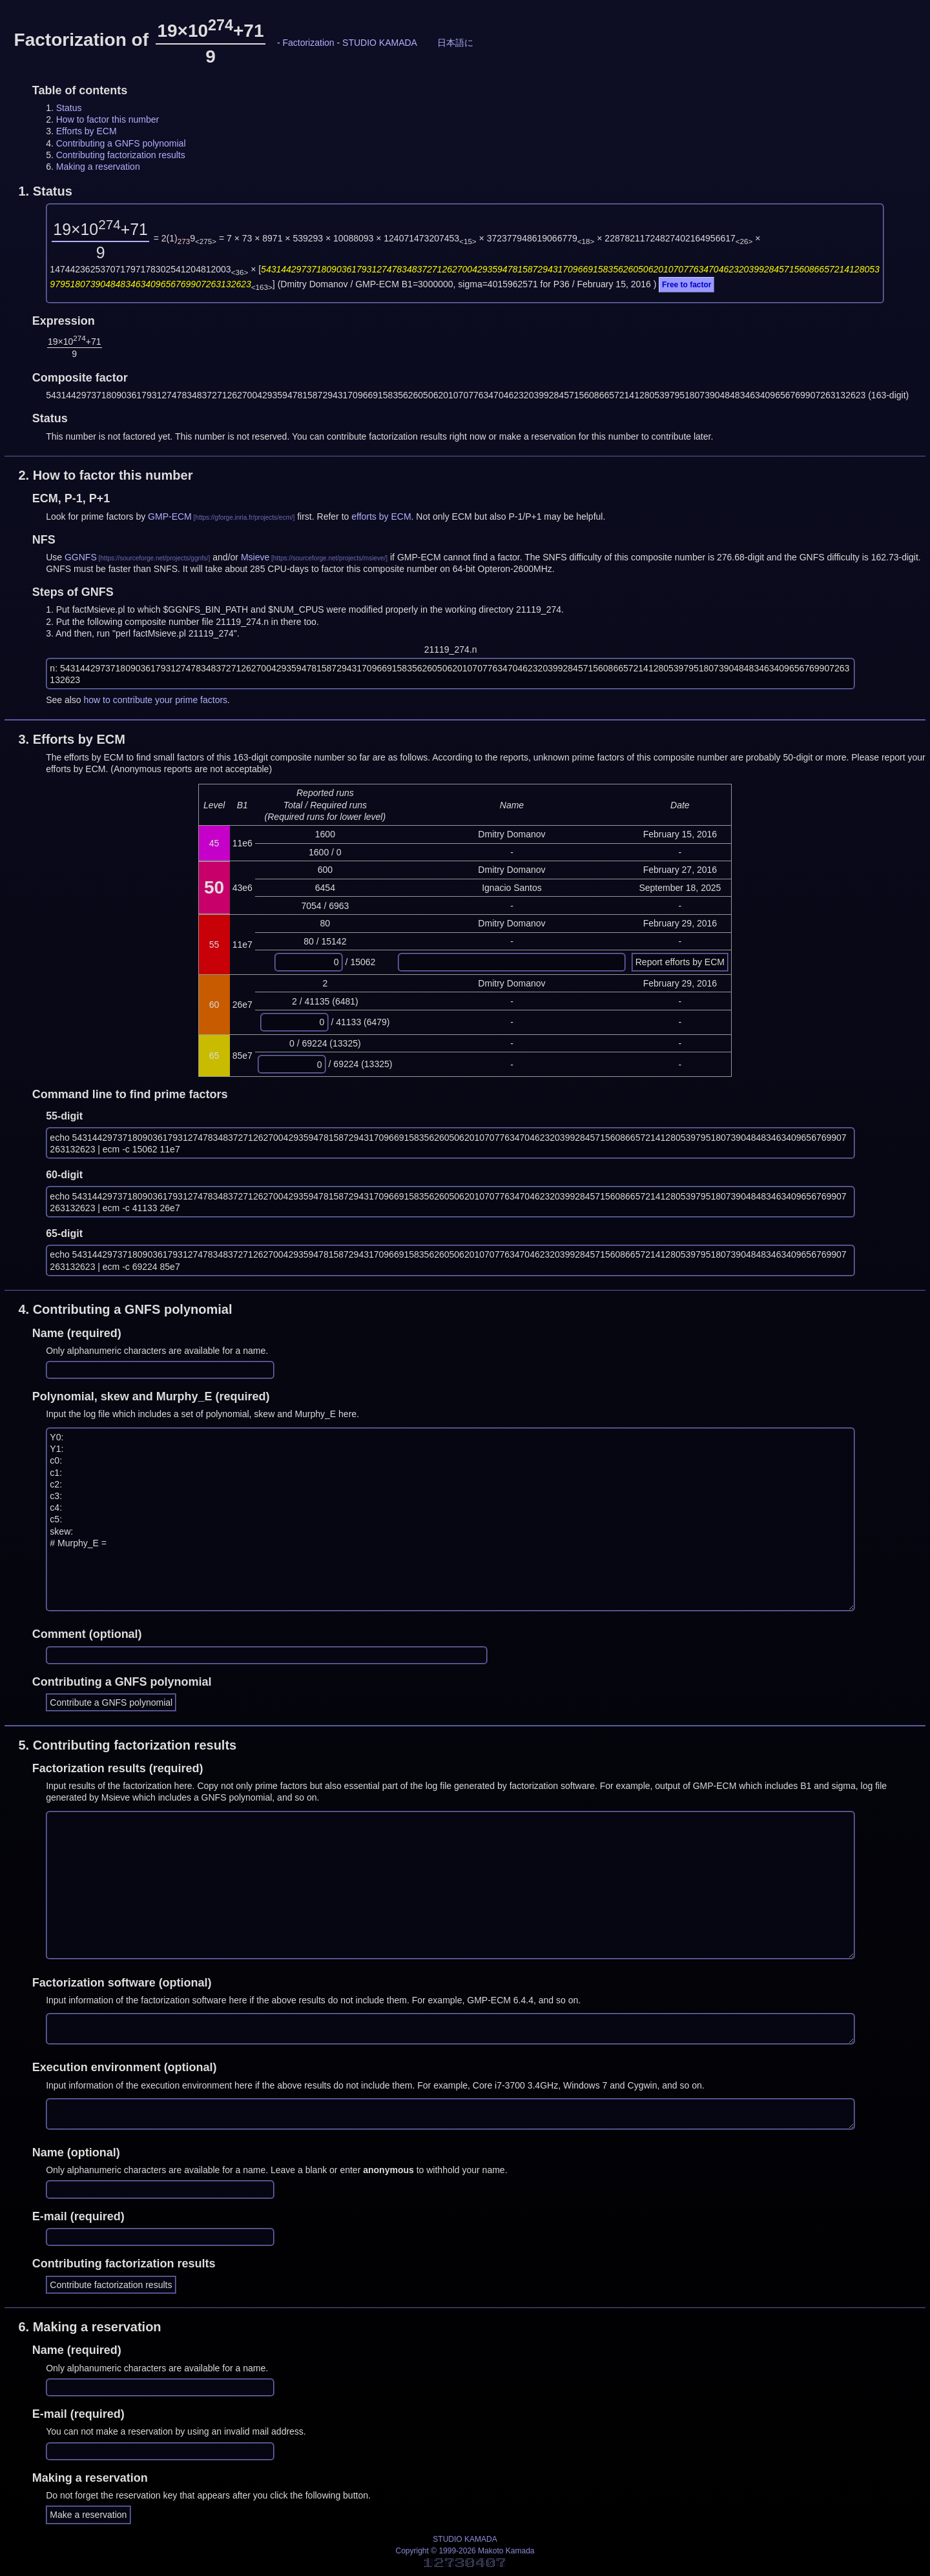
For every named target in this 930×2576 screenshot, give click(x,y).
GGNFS (81, 557)
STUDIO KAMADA (379, 42)
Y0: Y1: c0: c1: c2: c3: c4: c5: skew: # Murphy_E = (450, 1519)
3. (71, 739)
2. (105, 475)
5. (127, 1745)
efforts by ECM (381, 516)
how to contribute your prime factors (156, 700)
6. (89, 2327)
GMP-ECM (170, 516)
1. (45, 191)
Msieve (255, 557)
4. (125, 1309)
